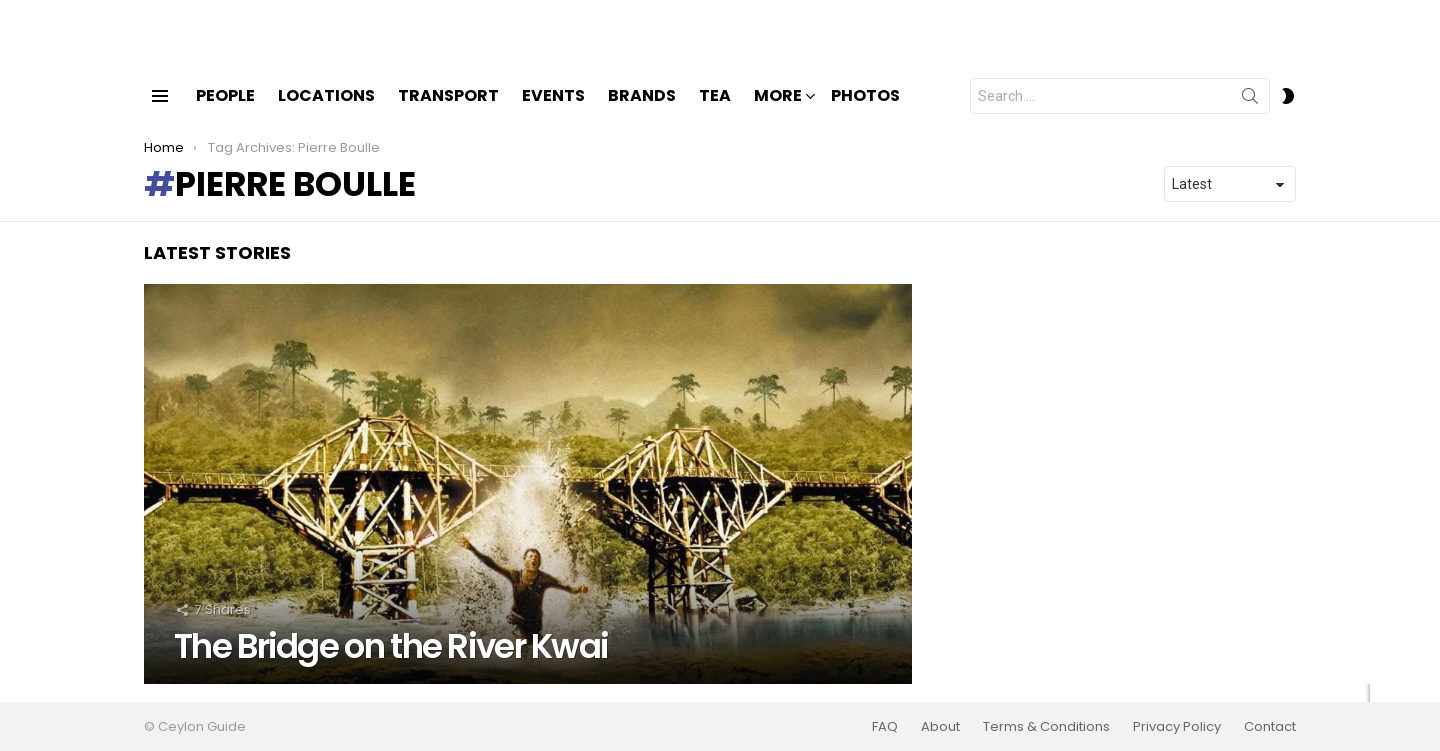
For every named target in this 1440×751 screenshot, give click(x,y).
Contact (1270, 727)
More (778, 114)
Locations (326, 112)
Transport (448, 112)
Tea (715, 112)
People (225, 112)
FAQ (885, 727)
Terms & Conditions (1046, 727)
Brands (642, 112)
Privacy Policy (1177, 727)
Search (1250, 117)
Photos (865, 112)
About (940, 727)
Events (553, 112)
